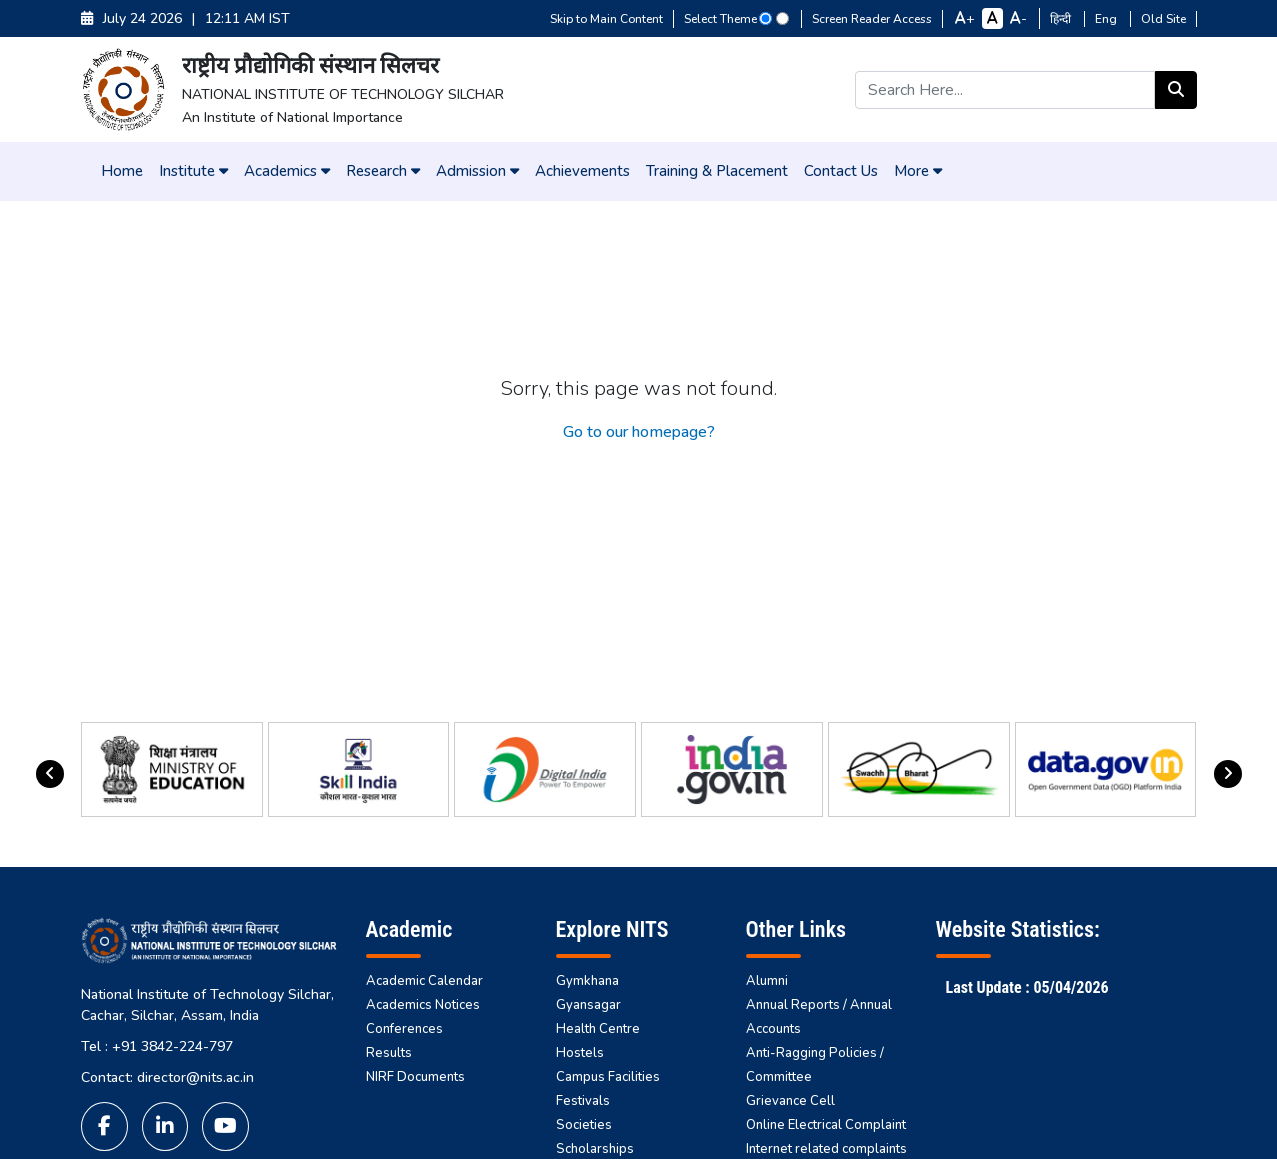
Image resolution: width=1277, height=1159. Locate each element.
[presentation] (50, 774)
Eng (1107, 19)
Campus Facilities (608, 1077)
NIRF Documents (415, 1077)
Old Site (1163, 19)
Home (122, 171)
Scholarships (595, 1149)
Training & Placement (717, 171)
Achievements (582, 171)
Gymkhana (587, 981)
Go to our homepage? (639, 432)
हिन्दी (1062, 19)
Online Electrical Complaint (826, 1125)
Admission (477, 171)
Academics (287, 171)
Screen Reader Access (872, 19)
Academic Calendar (424, 981)
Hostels (580, 1053)
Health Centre (598, 1029)
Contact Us (841, 171)
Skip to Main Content (606, 19)
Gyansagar (588, 1005)
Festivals (583, 1101)
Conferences (404, 1029)
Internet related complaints (826, 1149)
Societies (584, 1125)
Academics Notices (423, 1005)
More (918, 171)
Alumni (767, 981)
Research (383, 171)
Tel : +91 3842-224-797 (157, 1046)
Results (389, 1053)
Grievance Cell (790, 1101)
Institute (193, 171)
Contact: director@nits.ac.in (167, 1077)
